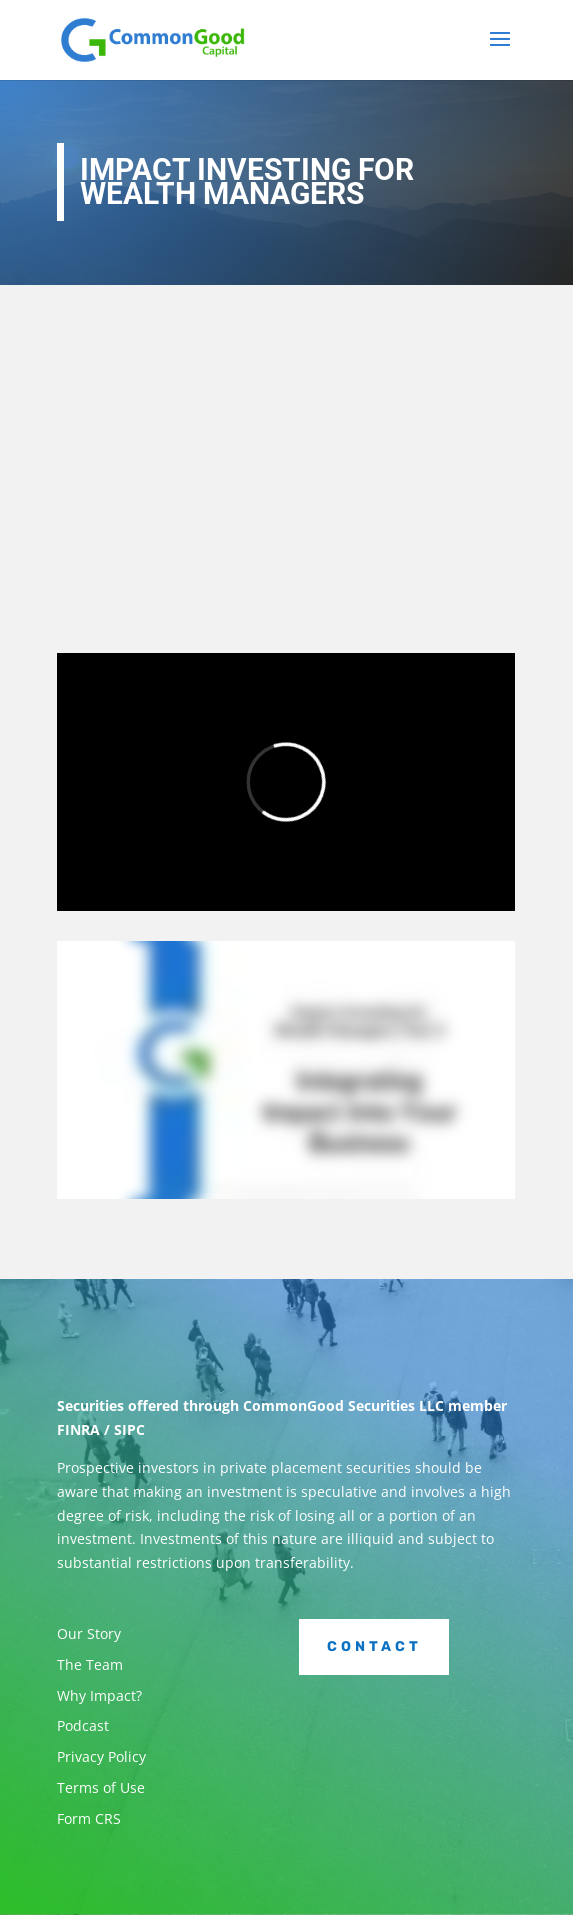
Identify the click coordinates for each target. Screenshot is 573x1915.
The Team (90, 1664)
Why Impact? (99, 1695)
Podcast (83, 1725)
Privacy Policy (101, 1756)
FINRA (78, 1429)
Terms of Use (101, 1787)
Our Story (89, 1633)
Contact (374, 1646)
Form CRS (89, 1818)
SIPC (129, 1429)
